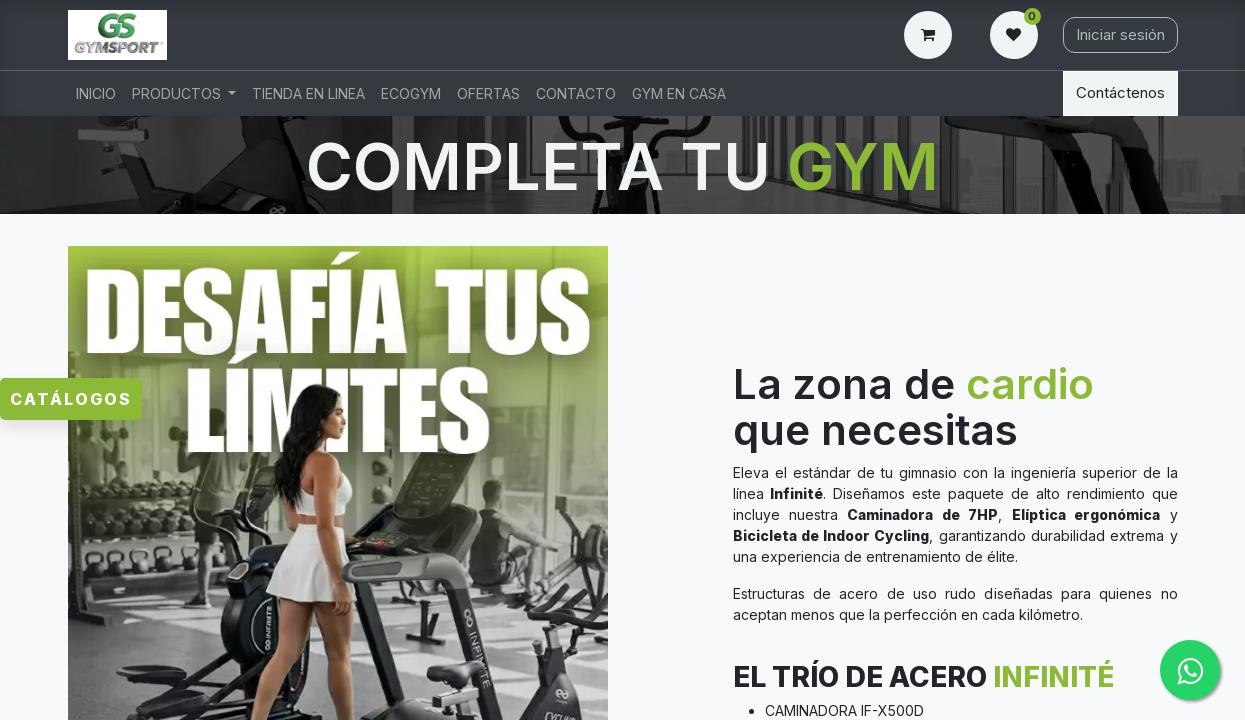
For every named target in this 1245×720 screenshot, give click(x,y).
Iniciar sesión (1120, 34)
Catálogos (71, 399)
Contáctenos (1120, 92)
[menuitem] (96, 93)
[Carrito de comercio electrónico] (932, 35)
